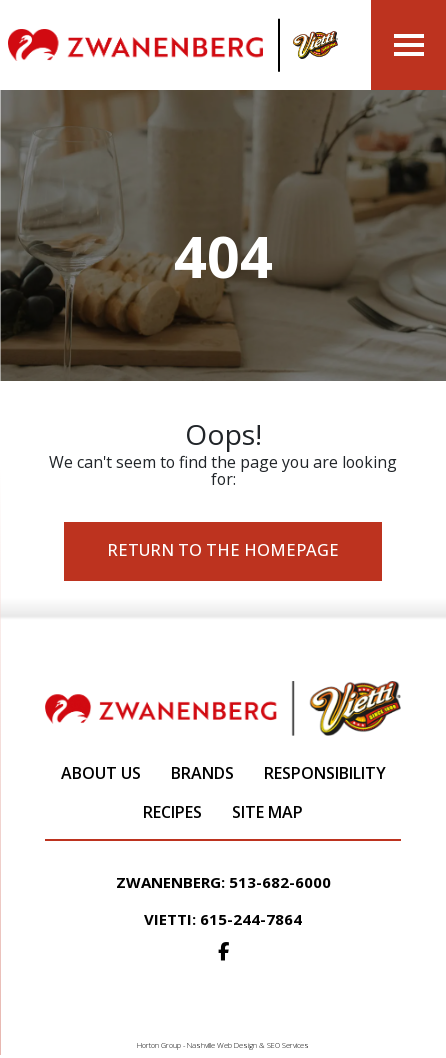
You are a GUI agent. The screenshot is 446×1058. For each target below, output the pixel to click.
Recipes (172, 812)
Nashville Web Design (222, 1045)
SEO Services (288, 1045)
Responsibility (325, 773)
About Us (101, 773)
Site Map (267, 812)
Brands (202, 773)
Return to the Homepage (223, 549)
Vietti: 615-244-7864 (223, 919)
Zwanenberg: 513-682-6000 (223, 882)
